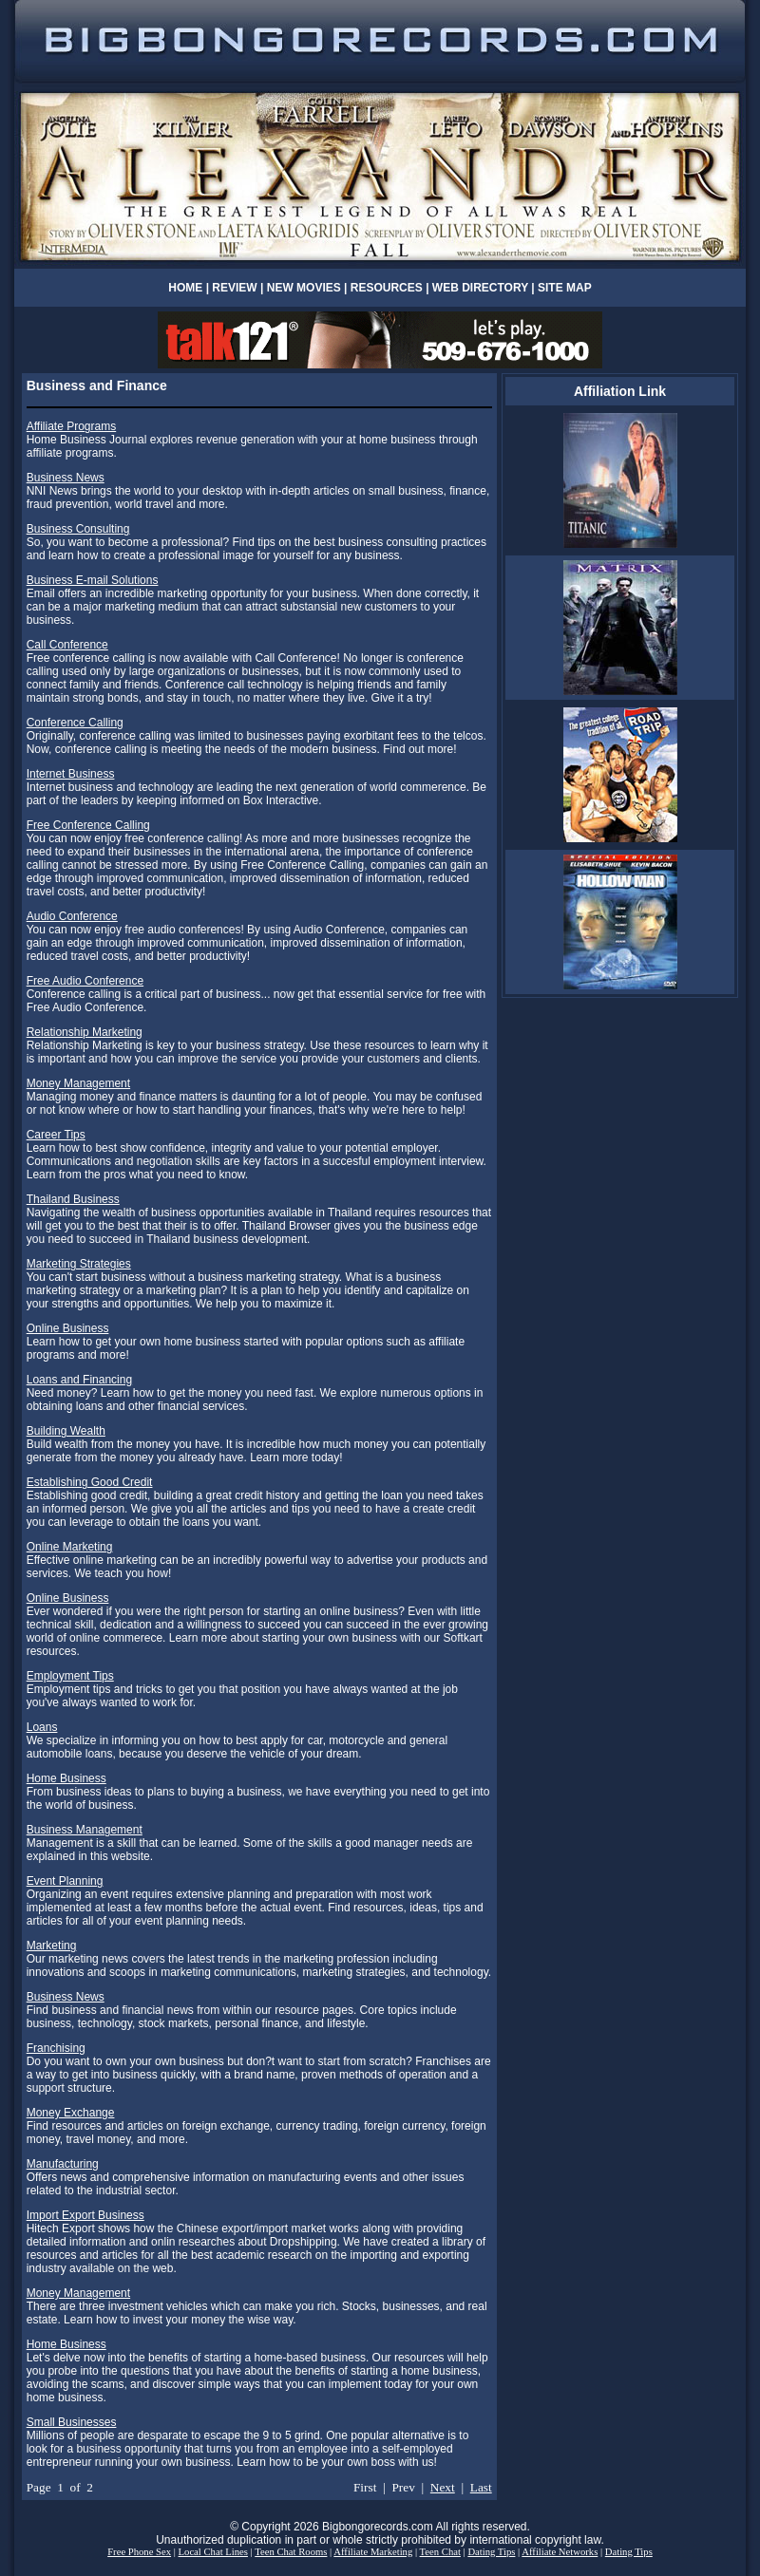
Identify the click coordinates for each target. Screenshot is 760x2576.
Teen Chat (440, 2552)
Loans (42, 1727)
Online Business (68, 1328)
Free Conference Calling (88, 825)
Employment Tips (70, 1676)
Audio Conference (72, 916)
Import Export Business (85, 2215)
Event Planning (65, 1881)
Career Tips (56, 1134)
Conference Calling (75, 722)
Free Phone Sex (139, 2552)
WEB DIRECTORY (480, 287)
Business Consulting (78, 529)
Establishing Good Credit (90, 1482)
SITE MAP (565, 287)
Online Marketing (70, 1546)
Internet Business (71, 773)
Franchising (56, 2048)
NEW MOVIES (305, 287)
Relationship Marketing (84, 1032)
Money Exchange (71, 2112)
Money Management (78, 1083)
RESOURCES (387, 287)
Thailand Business (73, 1199)
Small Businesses (72, 2422)
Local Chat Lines (213, 2552)
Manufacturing (63, 2164)
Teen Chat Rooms (291, 2552)
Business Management (84, 1829)
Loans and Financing (79, 1379)
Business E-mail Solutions (93, 580)
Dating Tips (491, 2552)
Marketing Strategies (79, 1263)
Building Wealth (66, 1431)
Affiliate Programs (71, 426)
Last (481, 2487)
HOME (185, 287)
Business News (65, 477)
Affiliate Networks (560, 2552)
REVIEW (234, 287)
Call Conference (67, 644)
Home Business (66, 1778)
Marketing (52, 1945)
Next (442, 2487)
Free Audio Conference (85, 980)
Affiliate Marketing (372, 2552)
